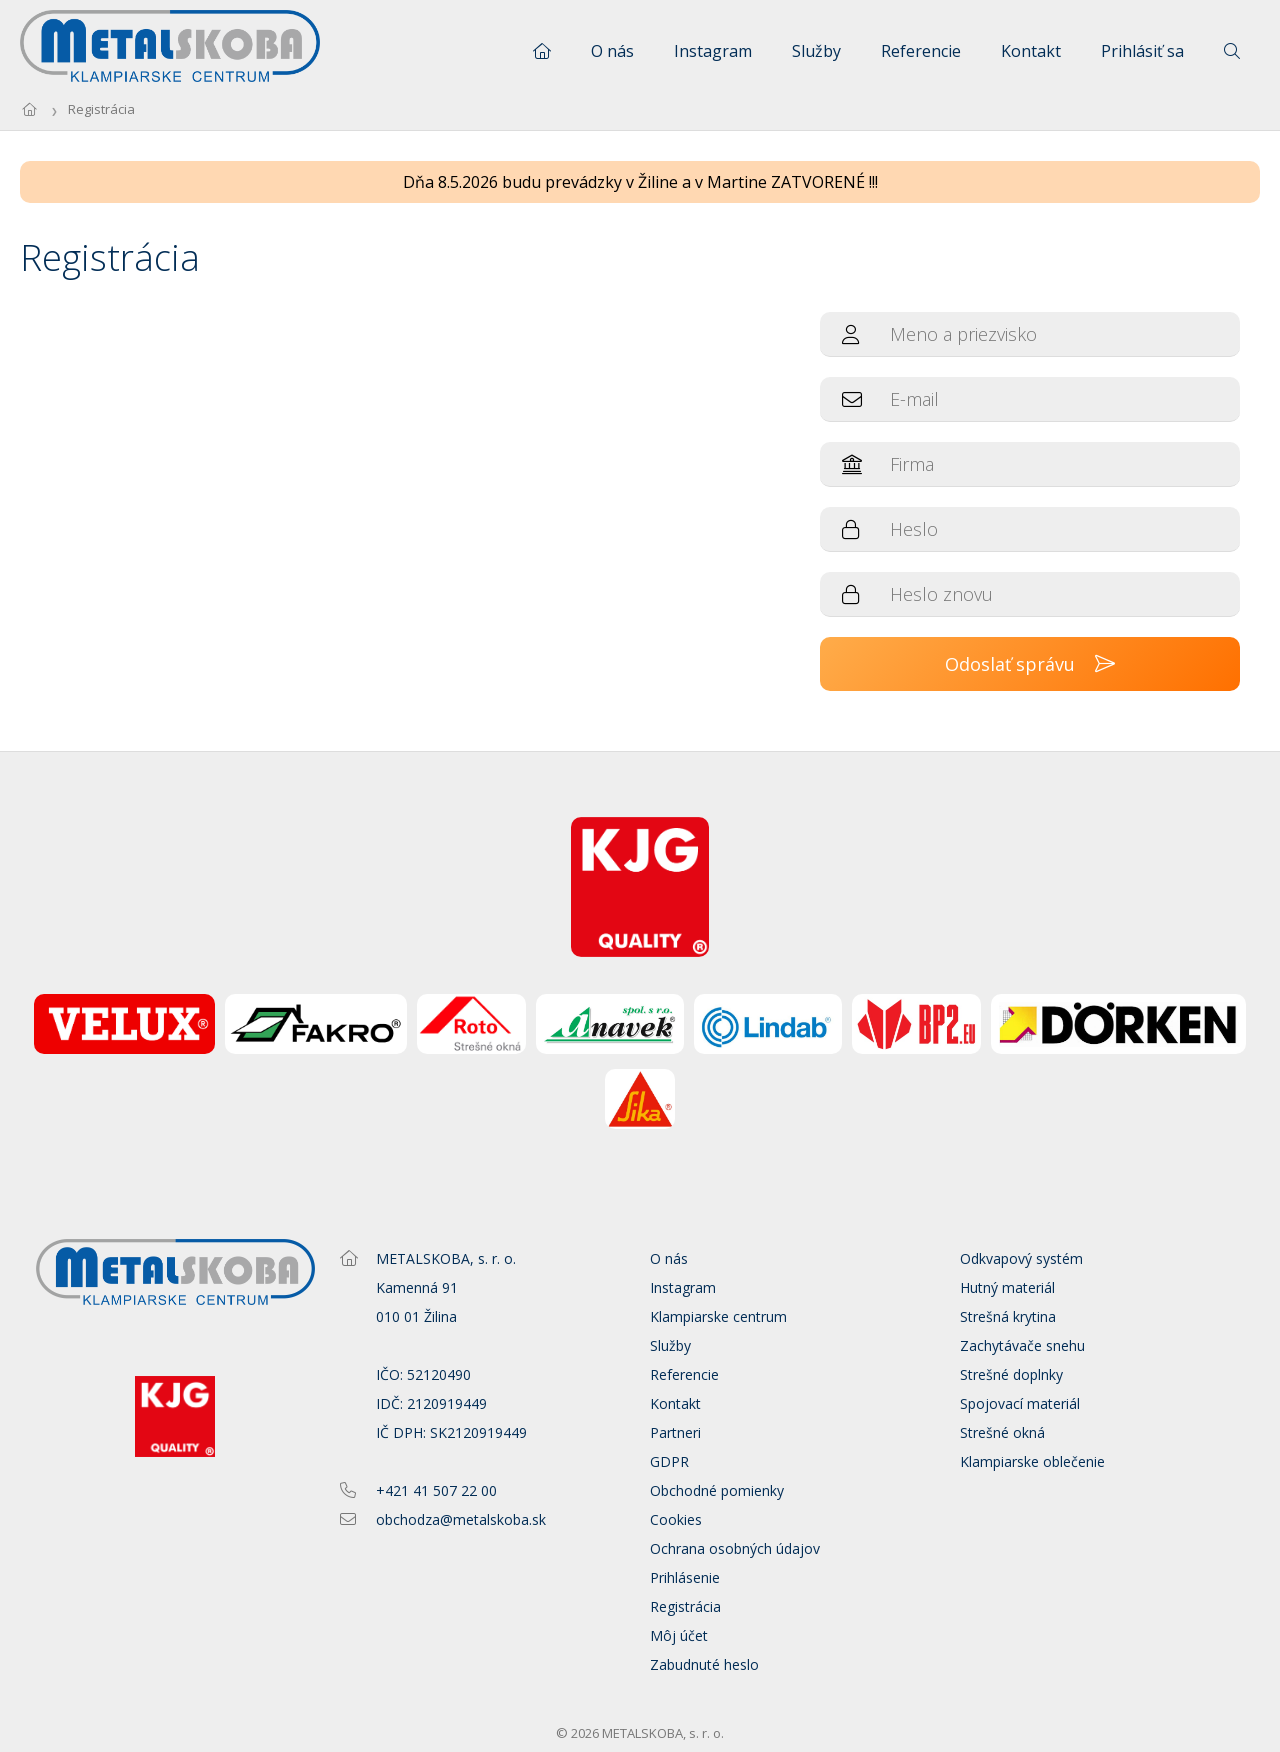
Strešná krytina (1008, 1316)
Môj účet (679, 1635)
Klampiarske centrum (718, 1316)
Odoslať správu (1030, 664)
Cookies (676, 1519)
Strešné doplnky (1011, 1374)
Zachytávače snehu (1022, 1345)
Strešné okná (1002, 1432)
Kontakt (1031, 51)
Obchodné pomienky (717, 1490)
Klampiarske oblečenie (1032, 1461)
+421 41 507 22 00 (436, 1490)
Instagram (713, 51)
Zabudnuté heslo (704, 1664)
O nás (612, 51)
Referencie (921, 51)
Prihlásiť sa (1142, 51)
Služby (816, 51)
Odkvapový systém (1021, 1258)
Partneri (675, 1432)
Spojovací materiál (1020, 1403)
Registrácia (101, 109)
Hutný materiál (1007, 1287)
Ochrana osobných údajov (735, 1548)
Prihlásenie (685, 1577)
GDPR (669, 1461)
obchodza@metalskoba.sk (461, 1519)
